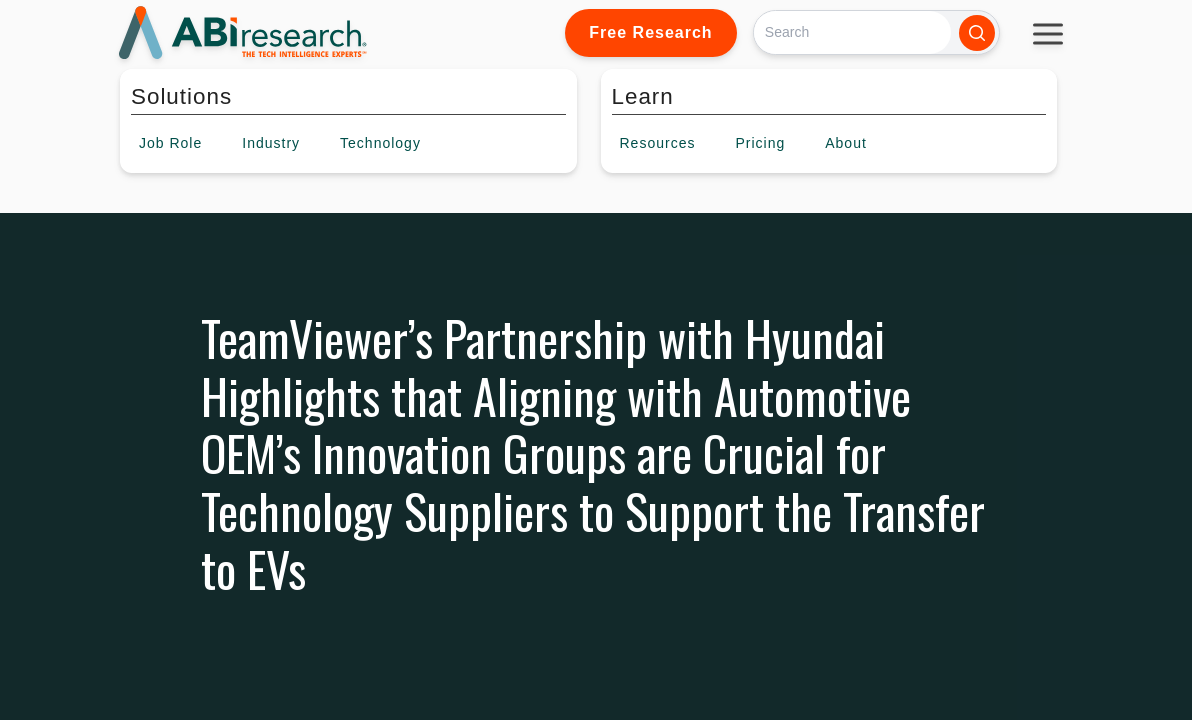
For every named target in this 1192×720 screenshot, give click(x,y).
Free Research (650, 32)
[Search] (852, 32)
